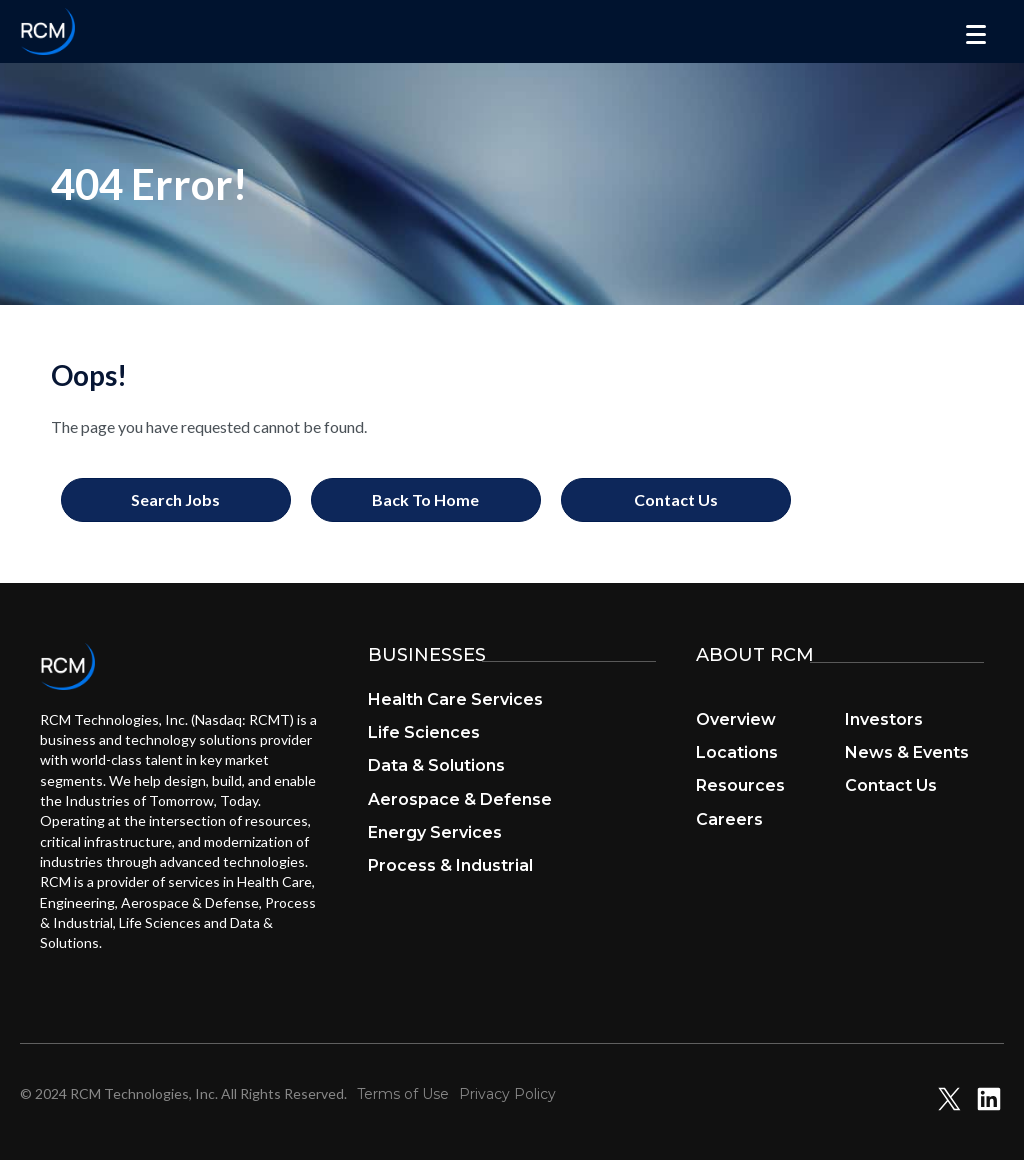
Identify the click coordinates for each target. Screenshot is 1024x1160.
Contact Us (891, 785)
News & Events (907, 752)
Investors (884, 719)
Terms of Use (403, 1094)
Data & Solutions (436, 765)
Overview (736, 719)
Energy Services (435, 832)
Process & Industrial (450, 865)
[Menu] (976, 35)
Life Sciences (424, 732)
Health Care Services (455, 699)
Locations (737, 752)
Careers (729, 819)
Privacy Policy (507, 1094)
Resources (740, 785)
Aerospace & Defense (460, 799)
